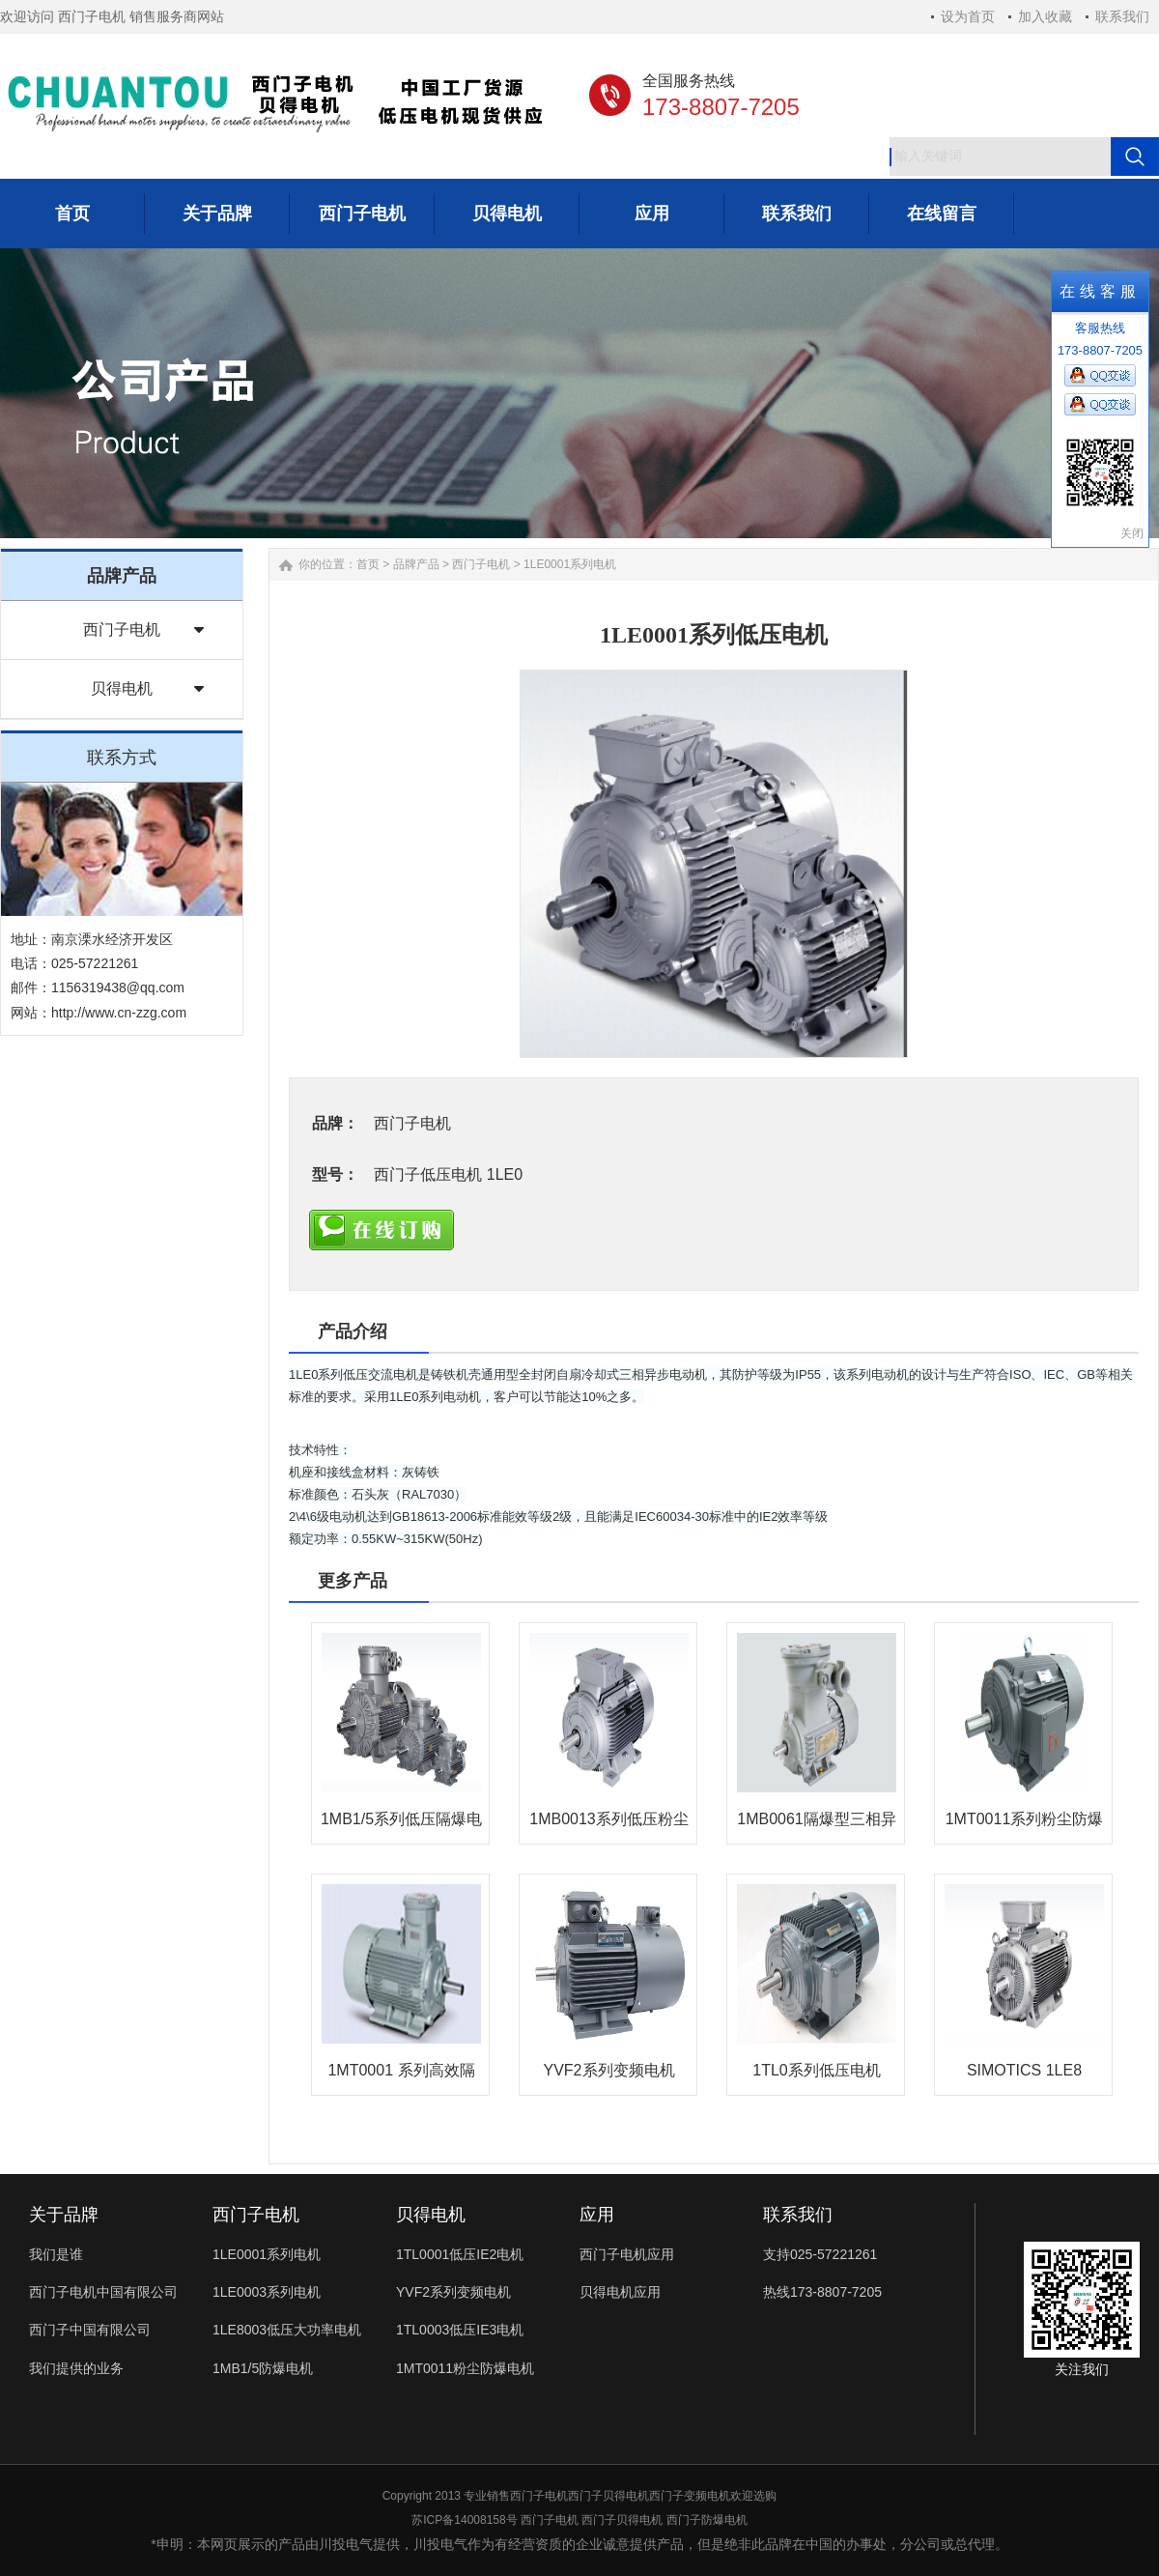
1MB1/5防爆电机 (262, 2368)
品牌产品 (416, 564)
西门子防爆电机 (707, 2520)
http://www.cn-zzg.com (118, 1012)
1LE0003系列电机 (266, 2292)
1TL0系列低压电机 (816, 2070)
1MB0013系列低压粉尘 (609, 1819)
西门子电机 (121, 629)
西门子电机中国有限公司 (103, 2292)
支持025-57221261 (820, 2254)
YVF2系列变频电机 (608, 2070)
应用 (597, 2214)
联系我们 (1122, 16)
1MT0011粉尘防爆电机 (465, 2368)
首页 (368, 564)
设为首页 (968, 16)
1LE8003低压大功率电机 (286, 2329)
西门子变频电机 (689, 2496)
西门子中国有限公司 (90, 2329)
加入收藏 (1045, 16)
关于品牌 (64, 2214)
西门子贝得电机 (608, 2496)
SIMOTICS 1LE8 (1024, 2070)
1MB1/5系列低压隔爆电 (401, 1819)
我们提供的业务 (76, 2368)
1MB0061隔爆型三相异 (816, 1819)
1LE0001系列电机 (569, 564)
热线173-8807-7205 (822, 2292)
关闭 (1132, 533)
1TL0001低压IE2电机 (459, 2254)
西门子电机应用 (627, 2254)
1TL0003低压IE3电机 (459, 2329)
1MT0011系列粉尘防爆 (1025, 1819)
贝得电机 (122, 688)
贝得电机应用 (620, 2292)
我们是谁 (56, 2254)
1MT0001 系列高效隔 (400, 2070)
